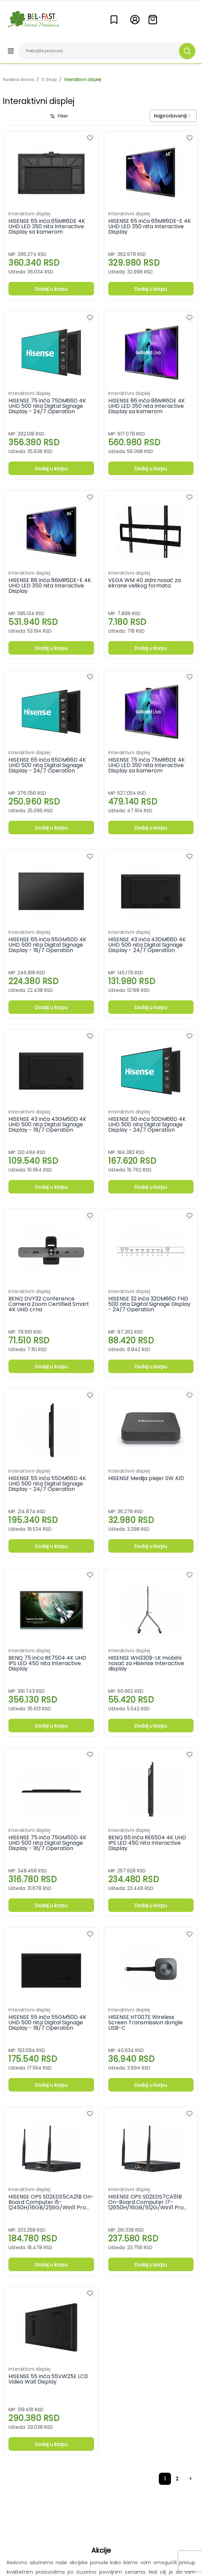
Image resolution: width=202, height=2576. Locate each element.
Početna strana (18, 79)
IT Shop (49, 79)
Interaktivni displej (82, 79)
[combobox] (173, 116)
